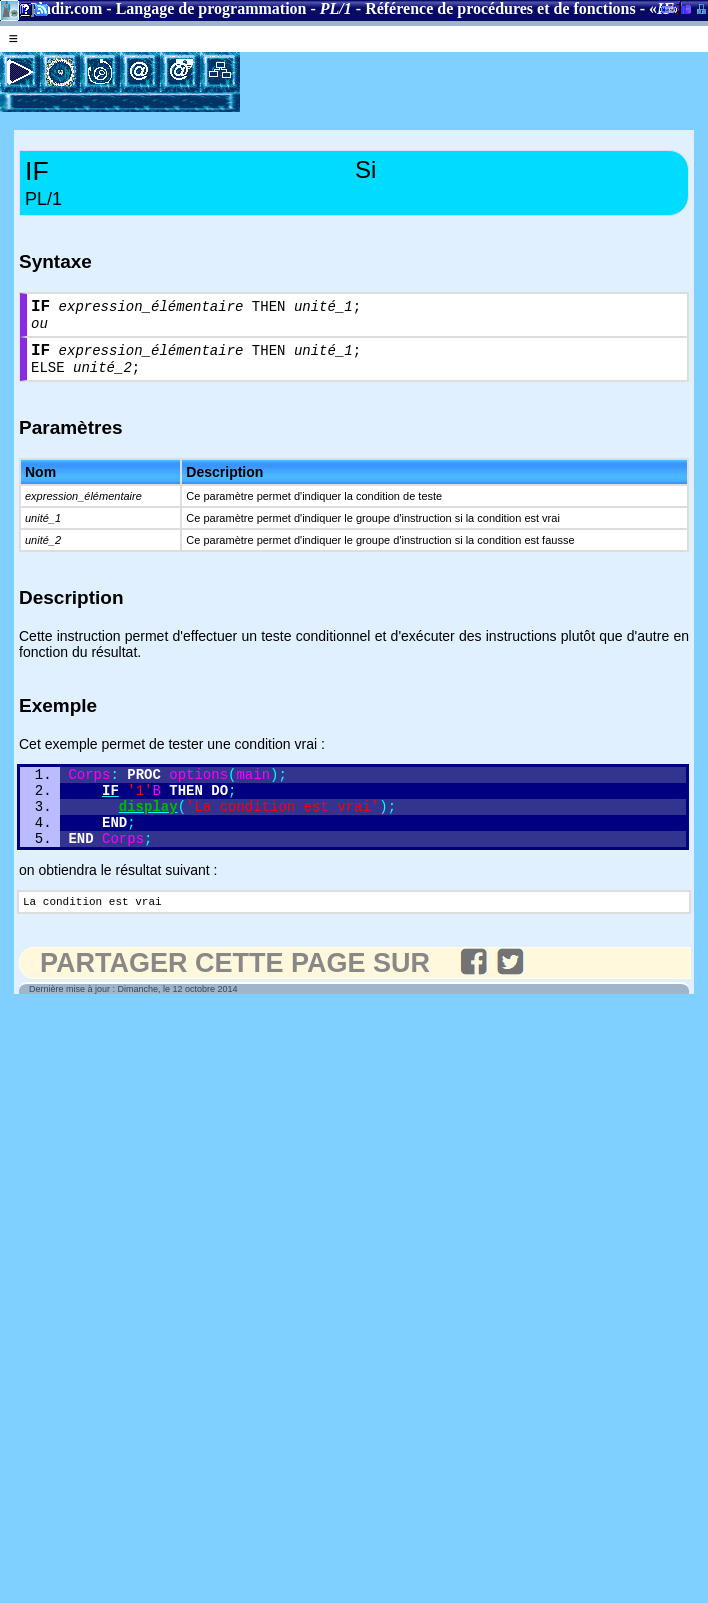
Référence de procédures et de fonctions (500, 8)
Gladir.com (64, 8)
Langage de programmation (211, 8)
